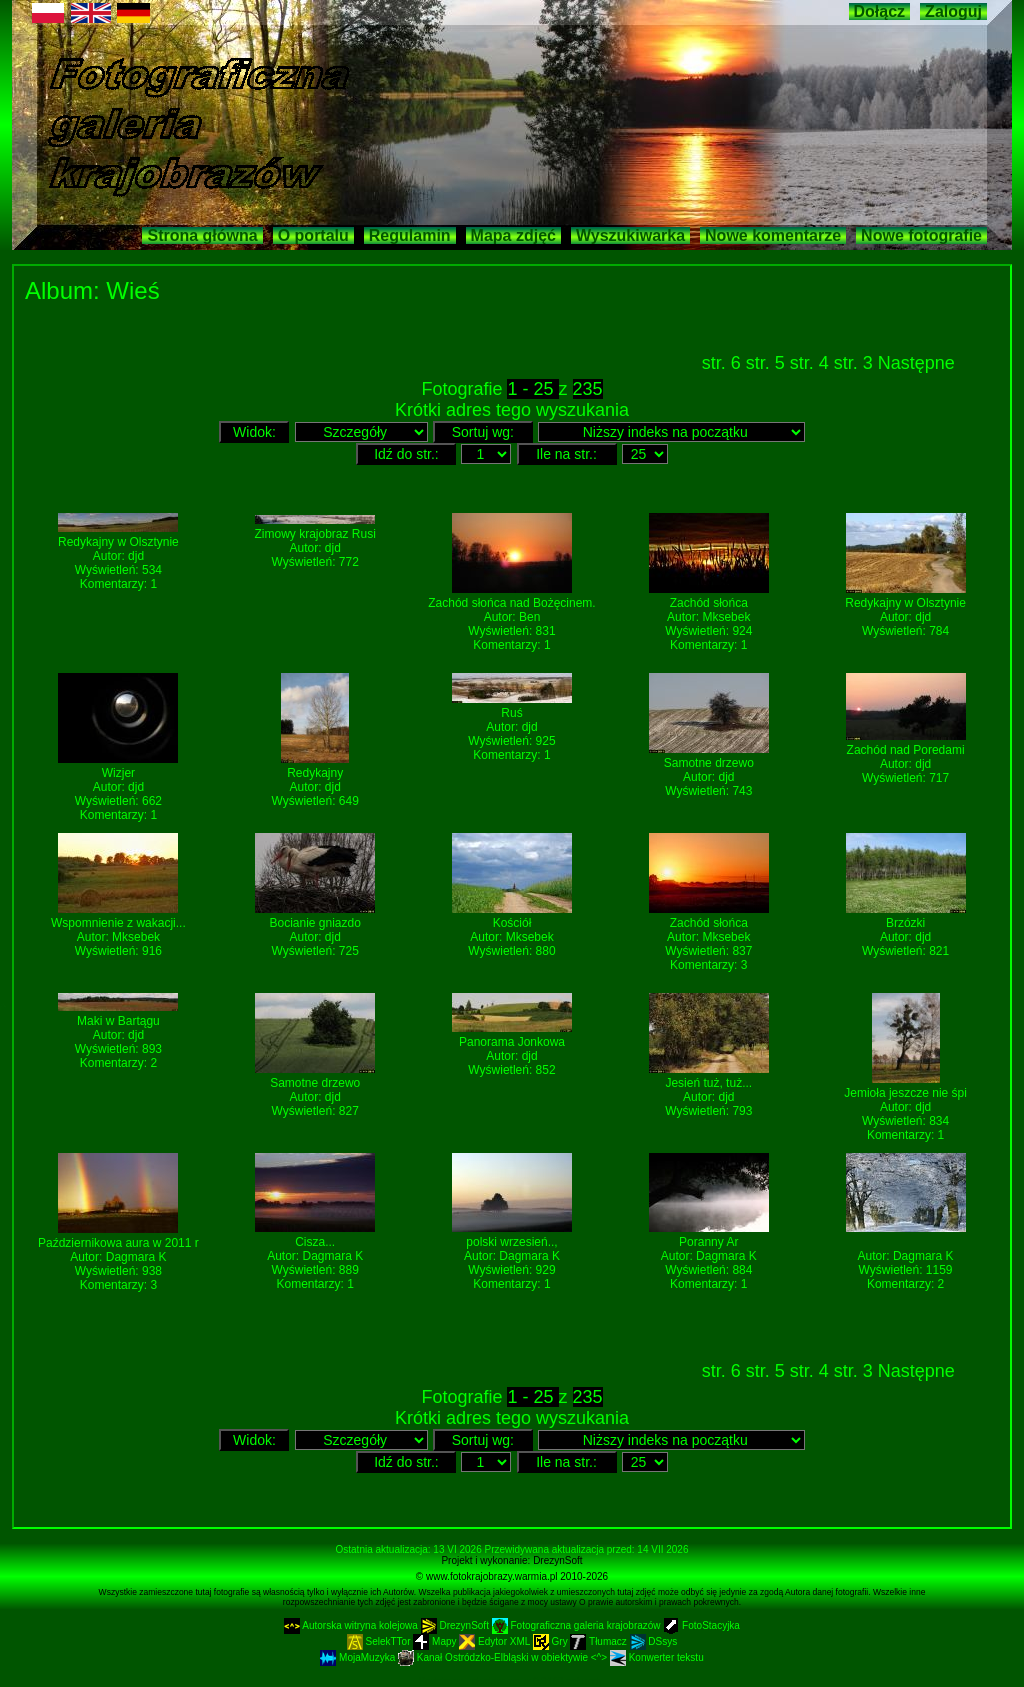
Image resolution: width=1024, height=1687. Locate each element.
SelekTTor (380, 1641)
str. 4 (812, 363)
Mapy (436, 1641)
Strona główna (202, 235)
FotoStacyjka (701, 1625)
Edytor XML (495, 1641)
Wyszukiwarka (630, 235)
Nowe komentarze (773, 235)
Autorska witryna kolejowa (352, 1625)
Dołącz (880, 11)
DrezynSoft (557, 1560)
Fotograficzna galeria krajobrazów (578, 1625)
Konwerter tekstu (657, 1657)
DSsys (654, 1641)
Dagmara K (136, 1257)
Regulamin (410, 235)
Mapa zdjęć (513, 235)
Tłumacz (599, 1641)
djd (136, 556)
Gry (552, 1641)
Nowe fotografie (921, 235)
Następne (916, 363)
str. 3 (856, 363)
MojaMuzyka (359, 1657)
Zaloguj (953, 11)
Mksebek (726, 617)
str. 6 (724, 363)
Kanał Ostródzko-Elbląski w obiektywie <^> (504, 1657)
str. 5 (768, 363)
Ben (529, 617)
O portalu (313, 235)
